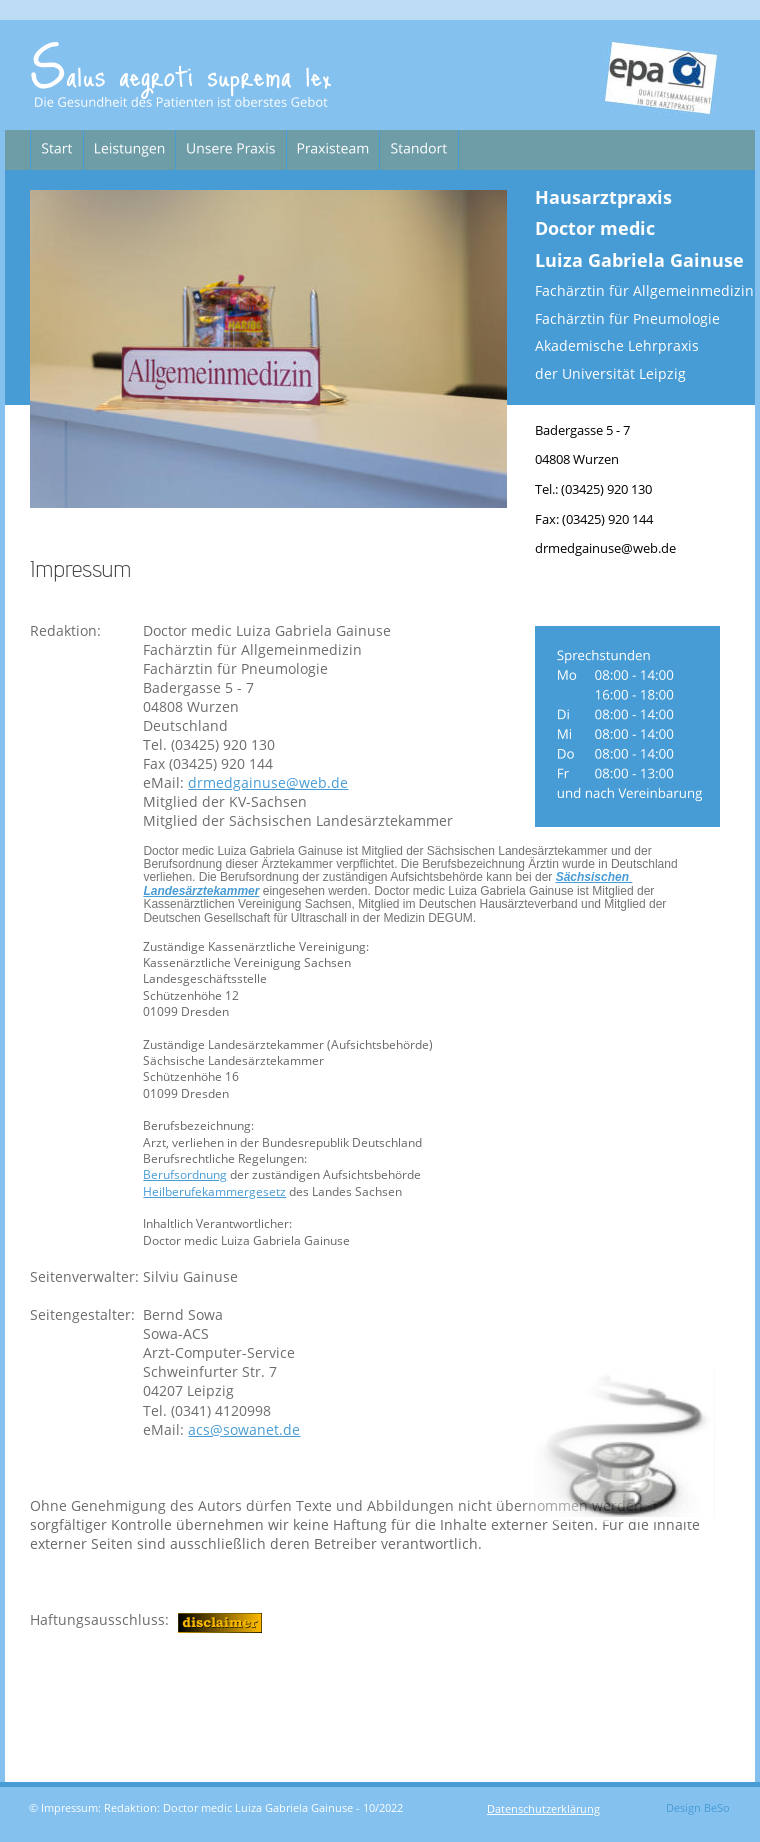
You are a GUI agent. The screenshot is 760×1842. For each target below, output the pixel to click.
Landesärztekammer (201, 891)
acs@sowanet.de (244, 1429)
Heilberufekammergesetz (214, 1191)
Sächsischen (594, 877)
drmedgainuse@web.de (268, 782)
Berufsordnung (185, 1174)
